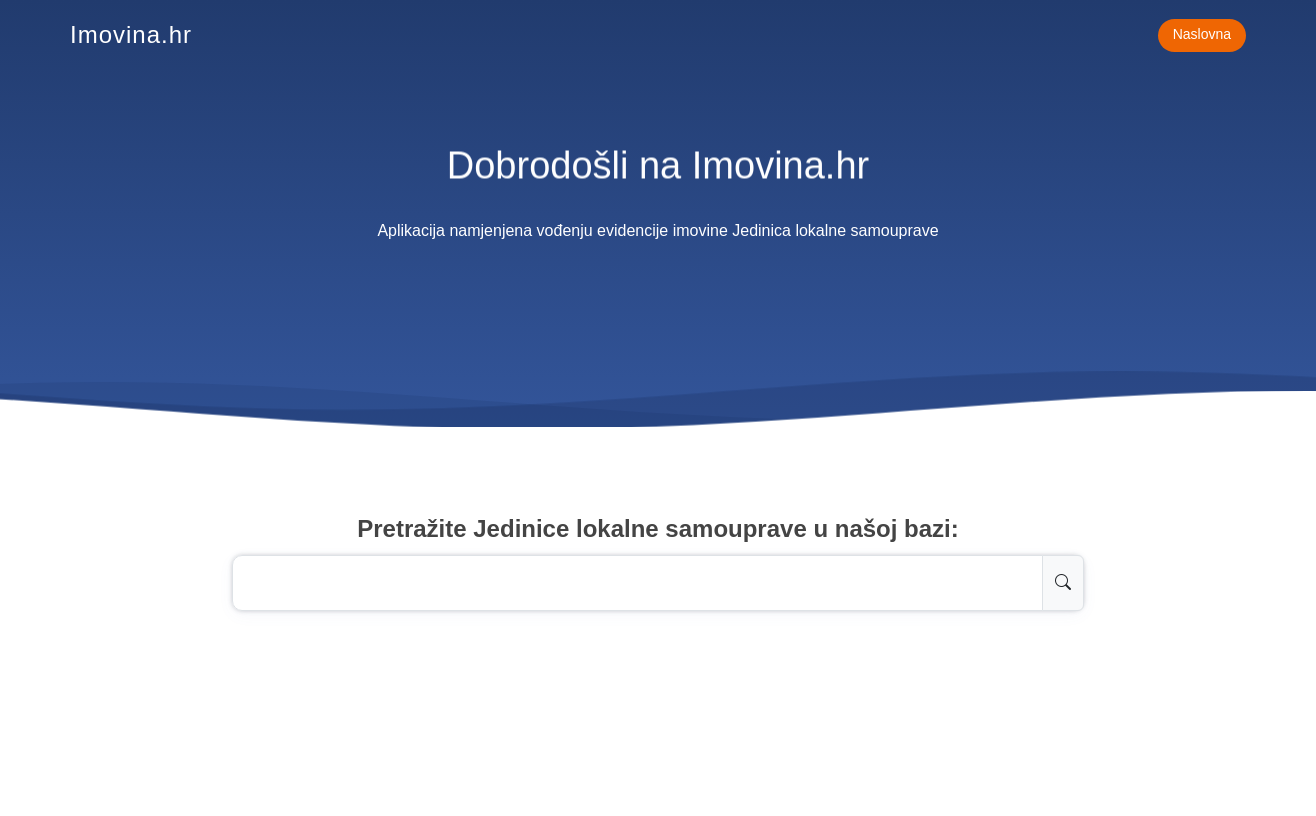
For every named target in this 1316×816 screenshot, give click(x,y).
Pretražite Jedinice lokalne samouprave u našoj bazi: (658, 528)
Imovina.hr (131, 34)
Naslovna (1202, 34)
